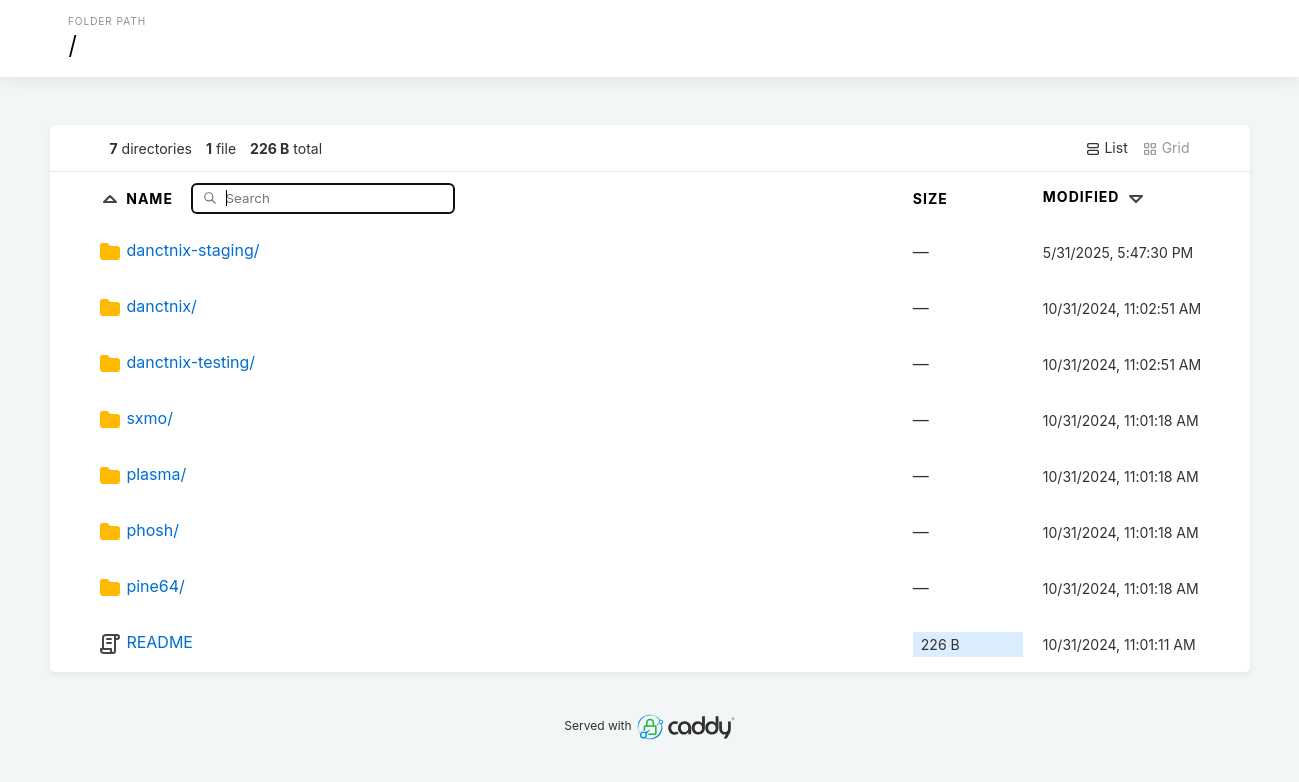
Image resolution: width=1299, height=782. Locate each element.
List (1106, 148)
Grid (1166, 148)
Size (930, 198)
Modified (1095, 196)
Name (151, 197)
